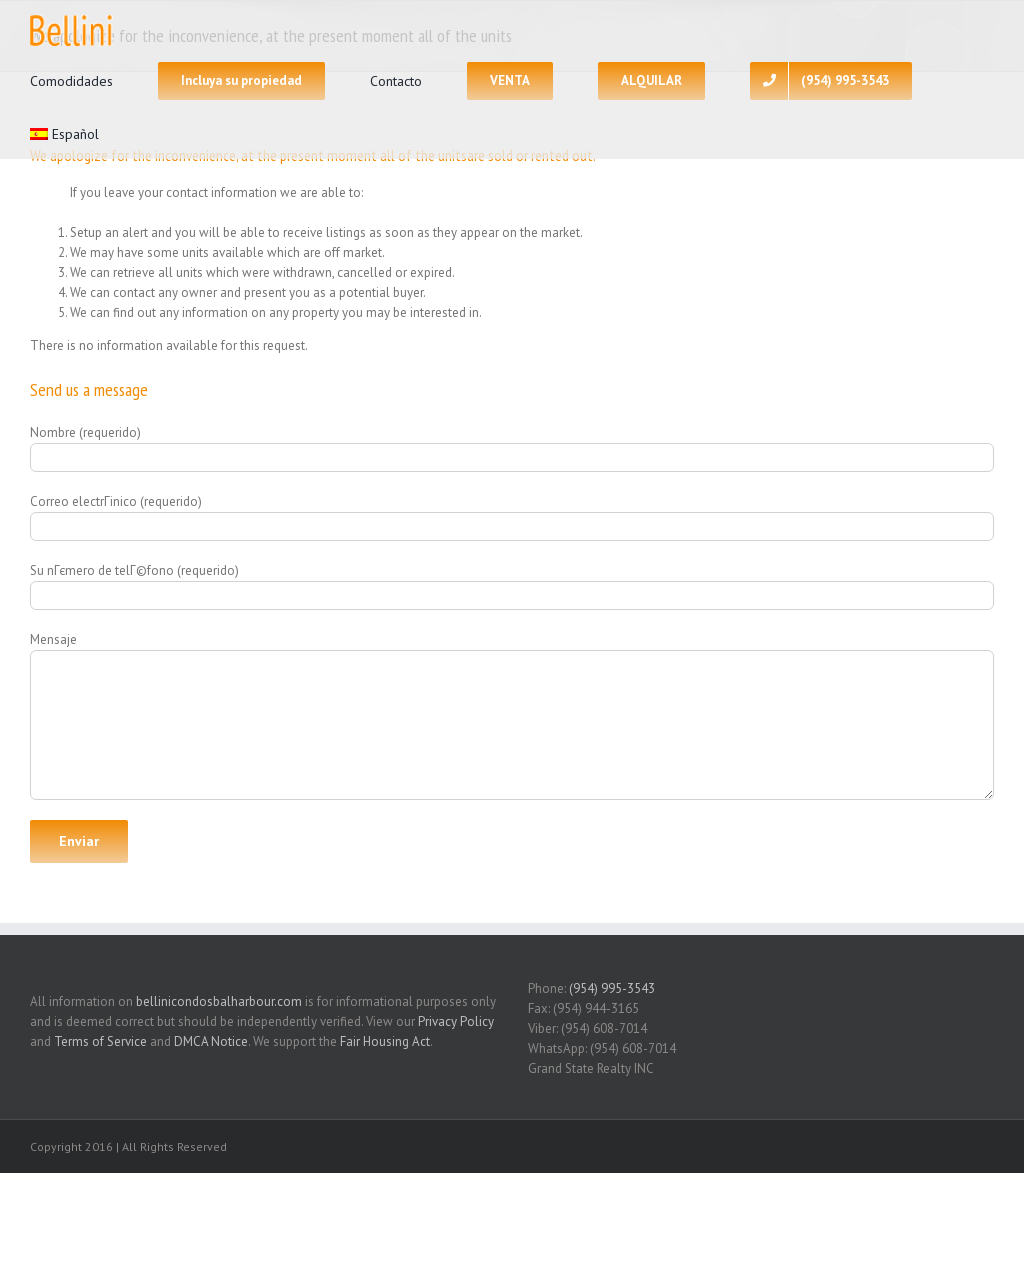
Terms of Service (100, 1041)
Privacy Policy (456, 1021)
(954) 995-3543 (612, 988)
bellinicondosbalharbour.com (219, 1001)
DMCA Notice (211, 1041)
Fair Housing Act (385, 1041)
